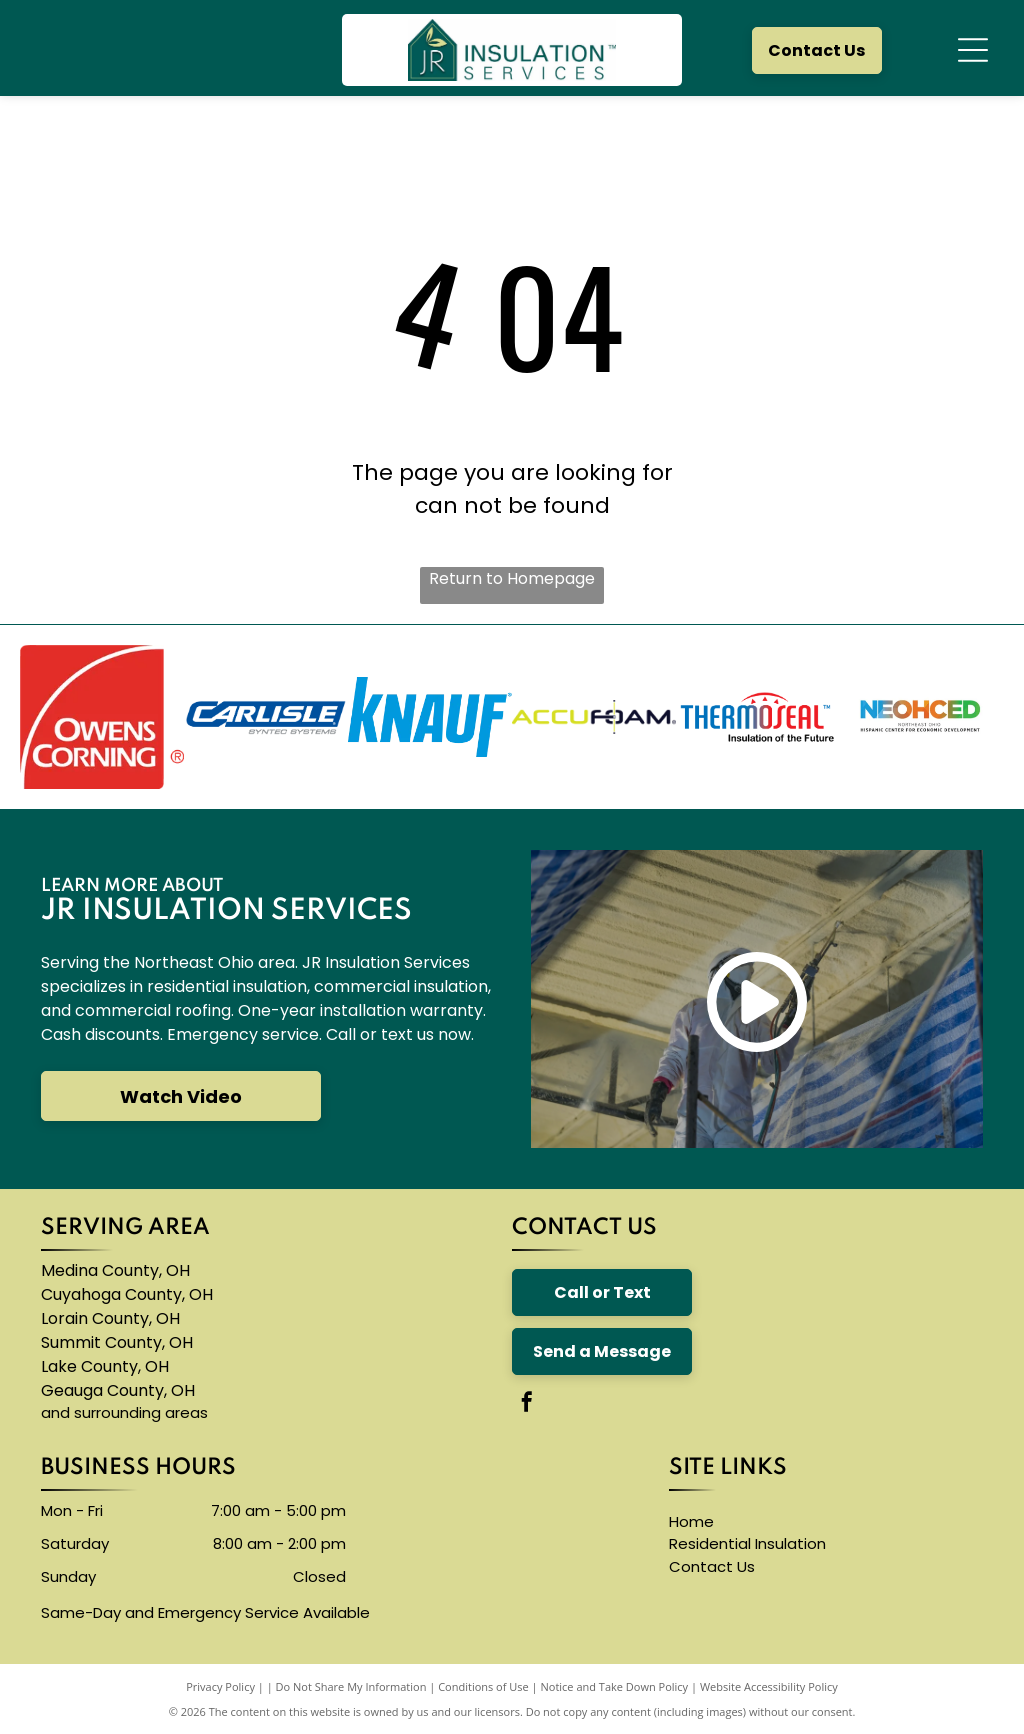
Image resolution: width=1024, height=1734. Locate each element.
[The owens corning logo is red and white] (102, 717)
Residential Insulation (747, 1543)
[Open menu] (973, 50)
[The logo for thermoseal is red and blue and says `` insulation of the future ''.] (758, 717)
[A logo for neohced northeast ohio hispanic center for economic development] (922, 717)
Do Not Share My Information (351, 1686)
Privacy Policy (220, 1686)
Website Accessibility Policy (769, 1686)
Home (691, 1521)
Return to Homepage (512, 578)
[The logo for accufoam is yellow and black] (594, 717)
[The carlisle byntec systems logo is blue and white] (266, 717)
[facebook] (527, 1404)
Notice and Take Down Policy (615, 1686)
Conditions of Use (483, 1686)
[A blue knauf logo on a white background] (430, 717)
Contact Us (712, 1566)
